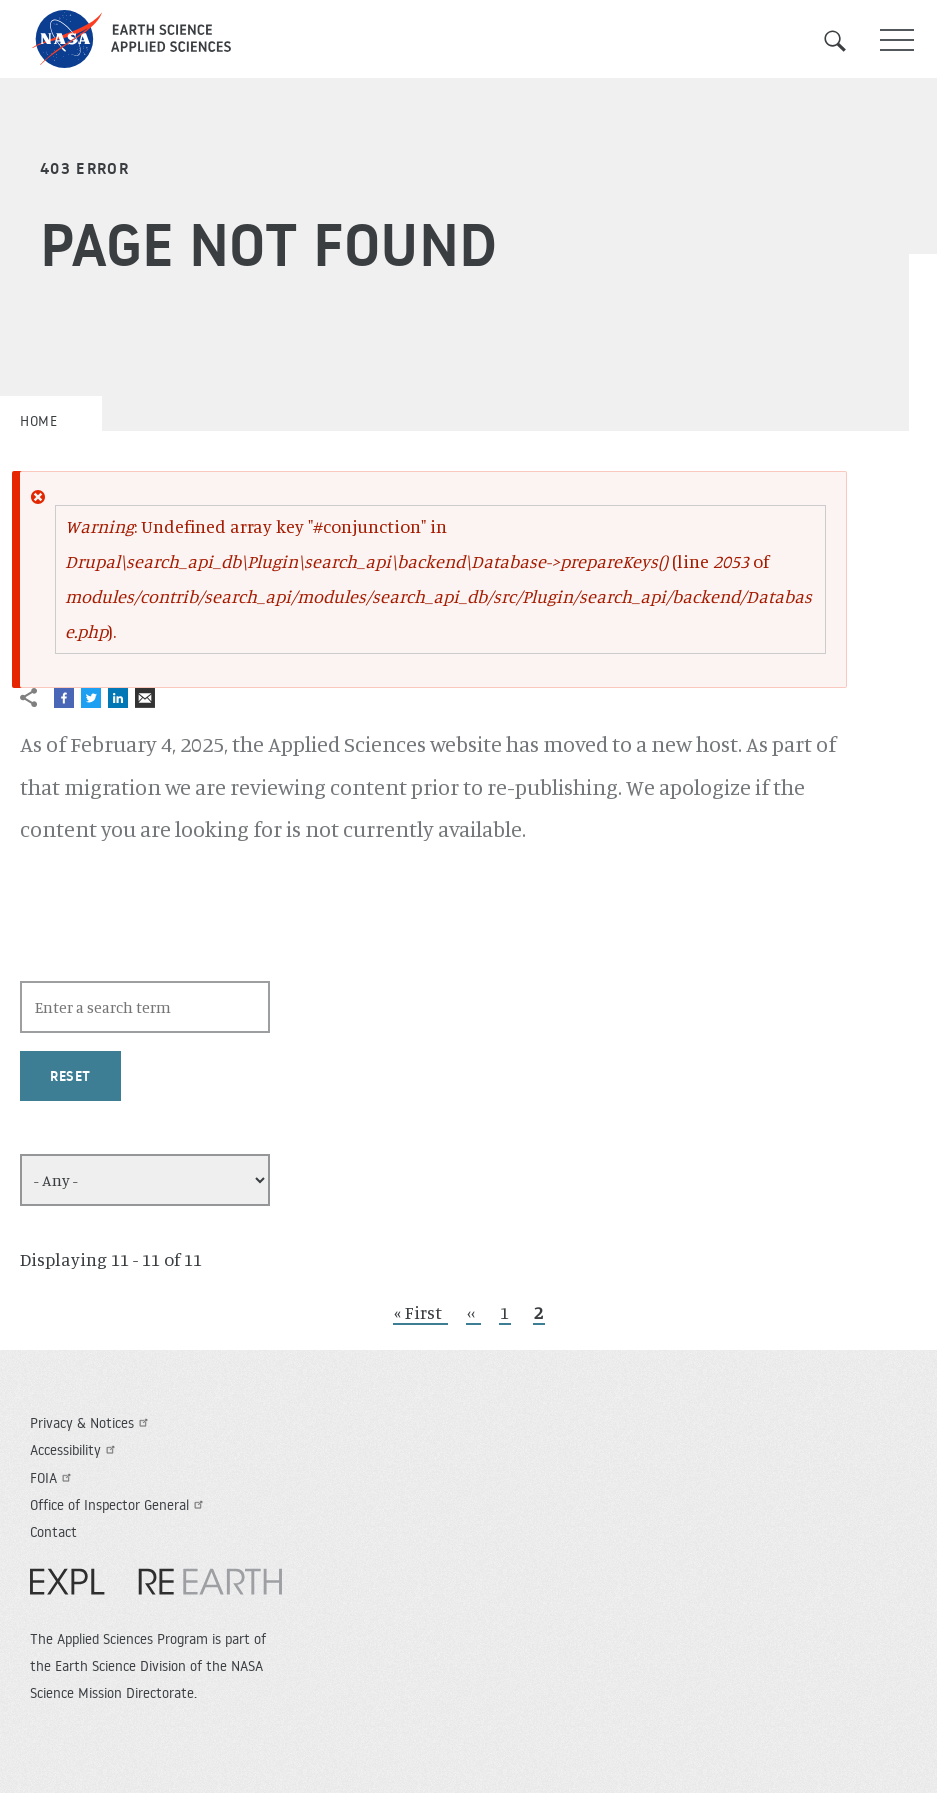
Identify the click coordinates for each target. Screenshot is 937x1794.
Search (847, 41)
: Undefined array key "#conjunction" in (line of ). (438, 578)
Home (38, 421)
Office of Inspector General (119, 1505)
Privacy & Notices (91, 1423)
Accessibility (75, 1450)
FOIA (53, 1478)
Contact (53, 1532)
